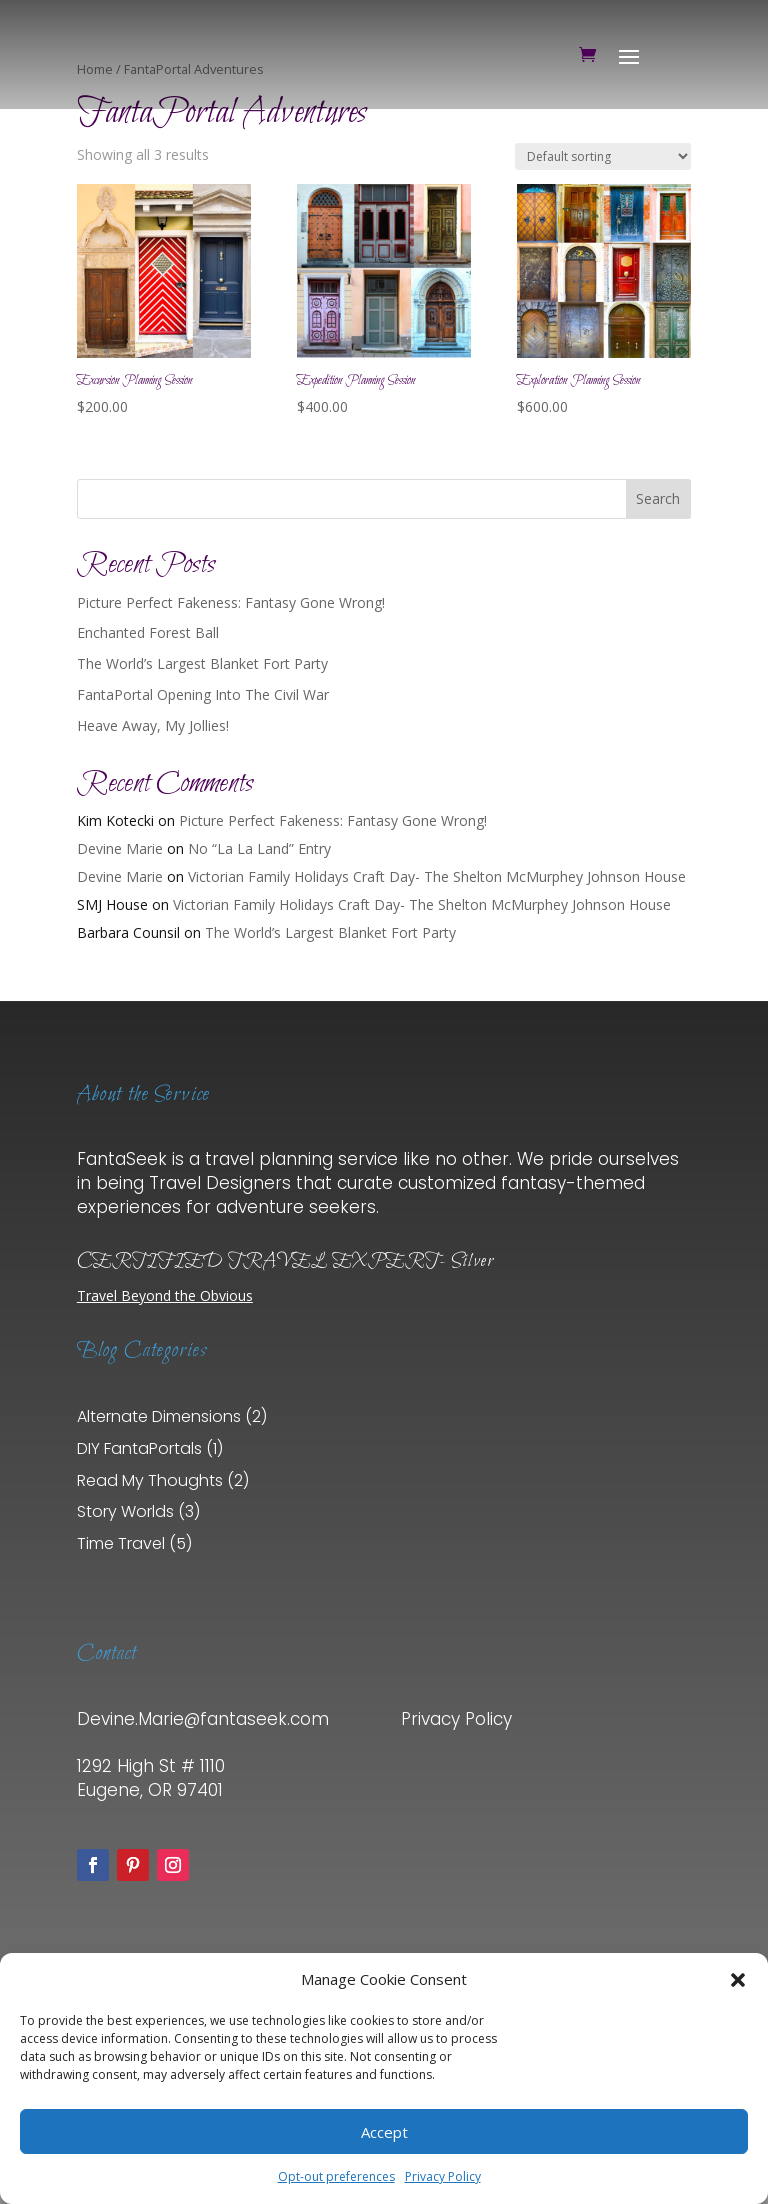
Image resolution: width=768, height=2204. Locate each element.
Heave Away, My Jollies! (153, 725)
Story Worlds (125, 1511)
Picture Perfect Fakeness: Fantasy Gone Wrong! (231, 602)
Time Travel (121, 1543)
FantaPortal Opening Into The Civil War (203, 694)
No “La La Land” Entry (259, 848)
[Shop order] (603, 156)
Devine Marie (120, 848)
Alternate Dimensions (159, 1416)
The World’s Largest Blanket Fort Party (202, 663)
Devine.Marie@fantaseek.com (203, 1719)
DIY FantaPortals (139, 1448)
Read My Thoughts (150, 1480)
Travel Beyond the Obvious (165, 1295)
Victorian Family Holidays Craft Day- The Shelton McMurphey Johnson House (437, 876)
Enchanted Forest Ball (148, 632)
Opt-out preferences (336, 2176)
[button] (738, 1980)
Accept (384, 2132)
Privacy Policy (443, 2176)
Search (658, 498)
